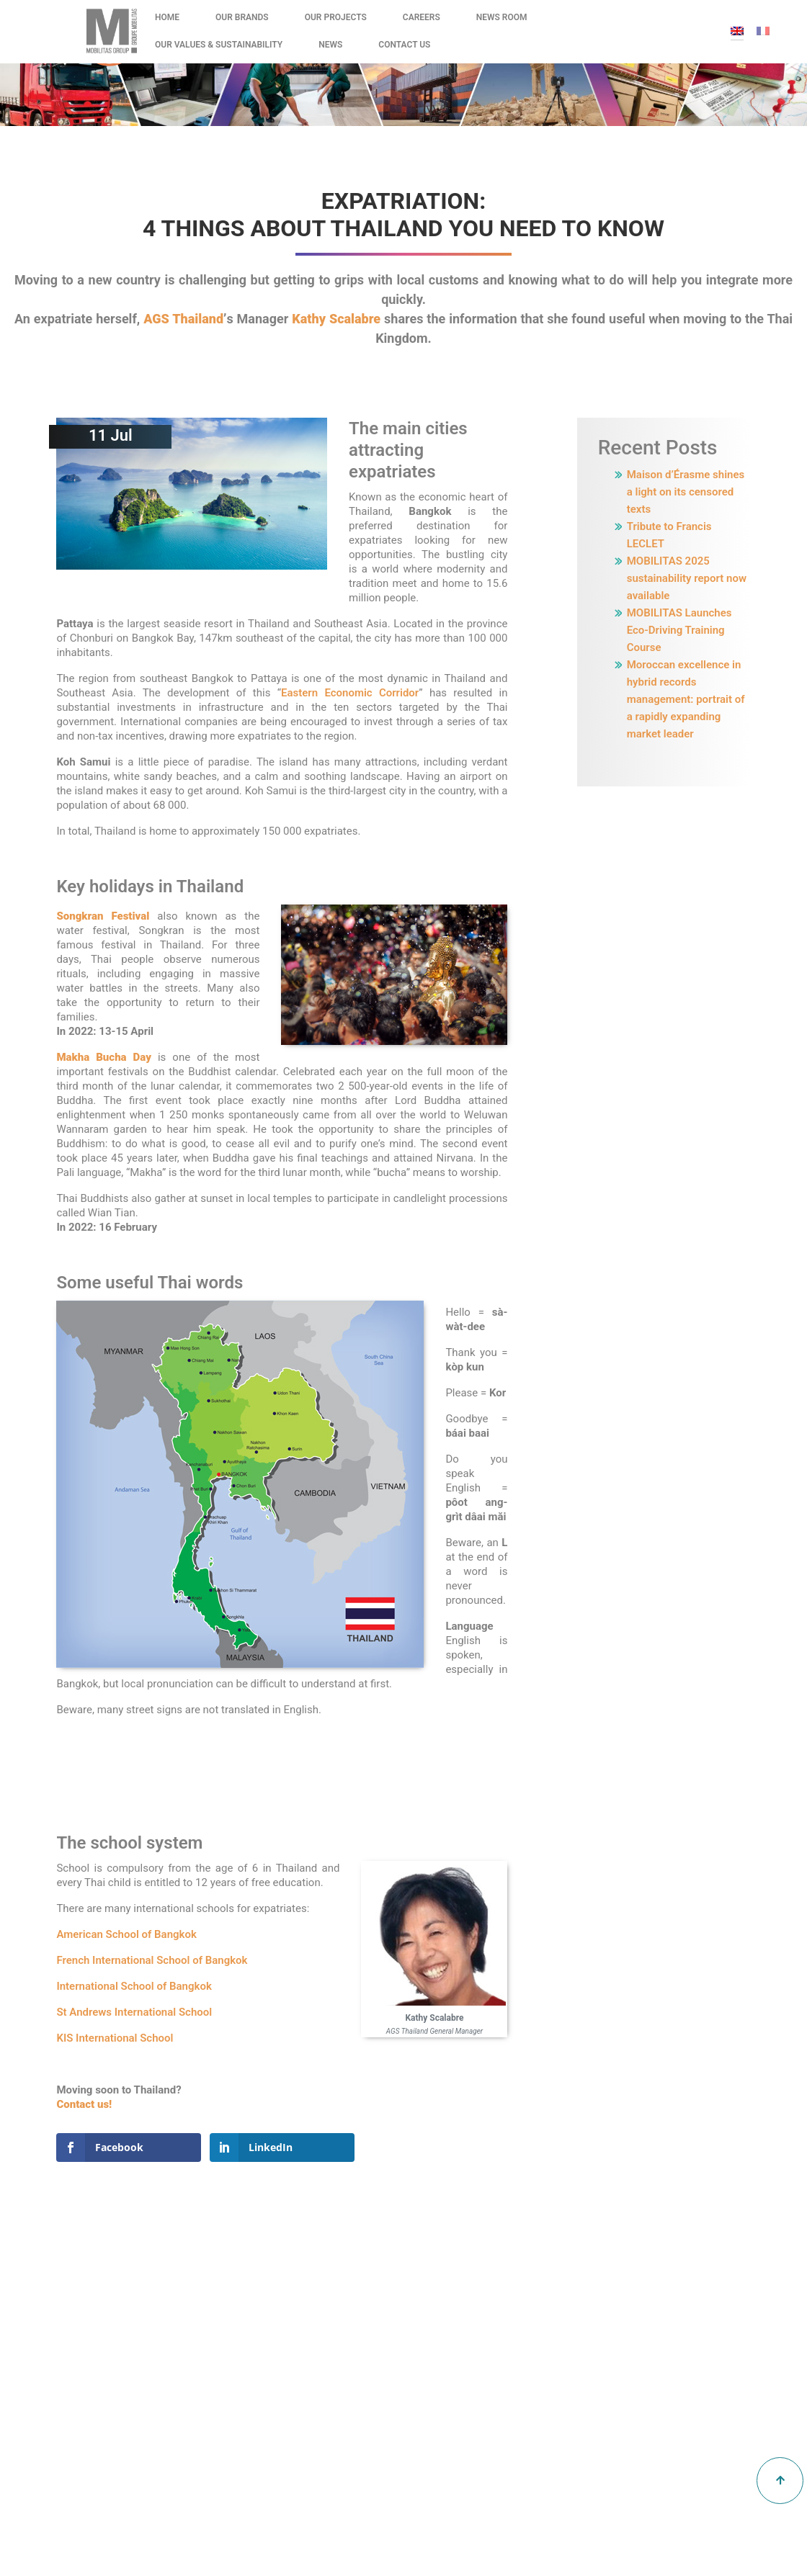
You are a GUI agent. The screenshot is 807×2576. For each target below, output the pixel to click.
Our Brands (242, 17)
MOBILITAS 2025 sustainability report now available (686, 578)
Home (167, 17)
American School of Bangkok (126, 1934)
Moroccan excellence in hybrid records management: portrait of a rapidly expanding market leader (686, 699)
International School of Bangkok (133, 1986)
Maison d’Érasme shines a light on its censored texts (686, 492)
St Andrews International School (134, 2012)
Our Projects (336, 17)
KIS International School (114, 2038)
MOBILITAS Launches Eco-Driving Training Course (679, 630)
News (330, 45)
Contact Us (404, 45)
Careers (421, 17)
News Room (501, 17)
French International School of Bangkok (151, 1960)
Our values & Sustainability (218, 45)
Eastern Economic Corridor (350, 692)
